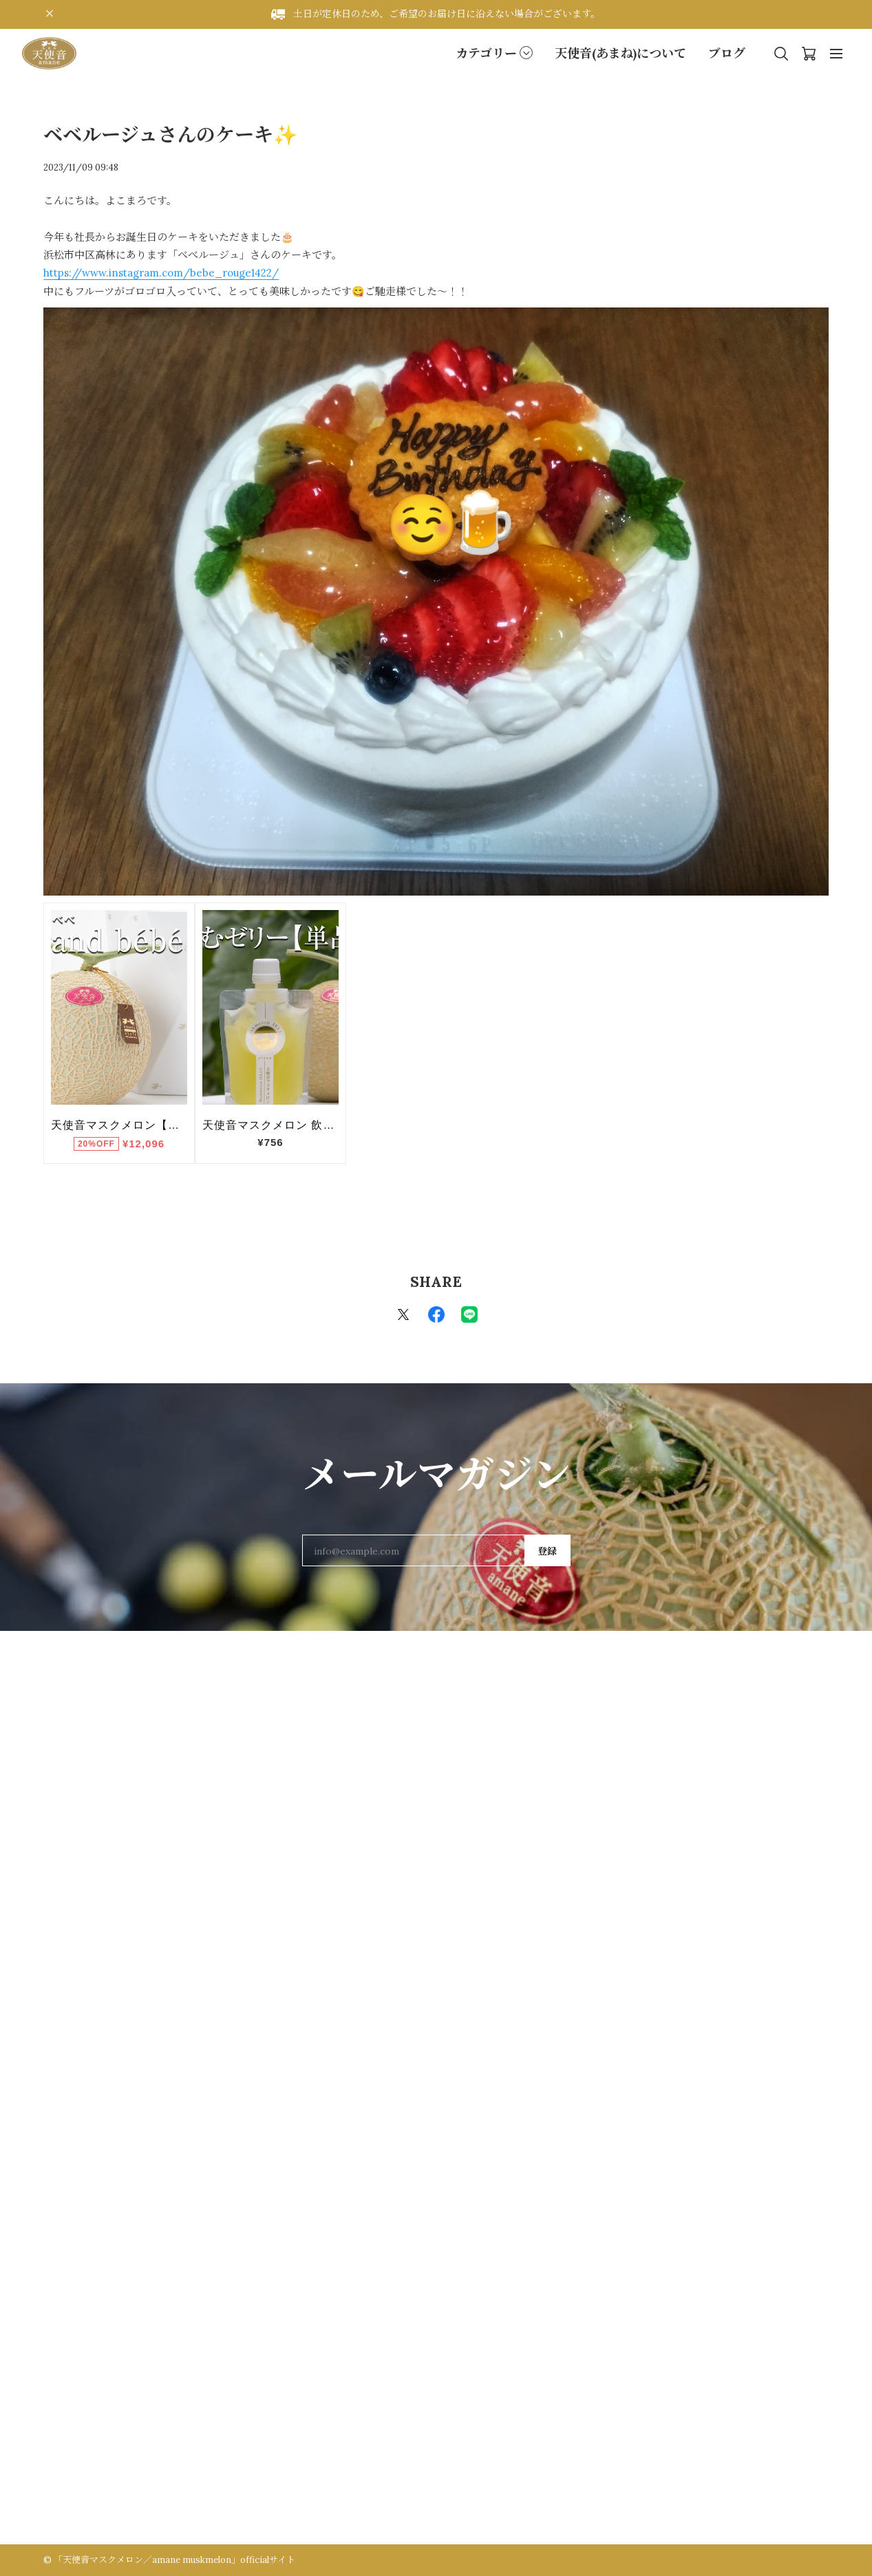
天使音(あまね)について (620, 53)
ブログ (726, 53)
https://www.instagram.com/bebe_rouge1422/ (161, 272)
